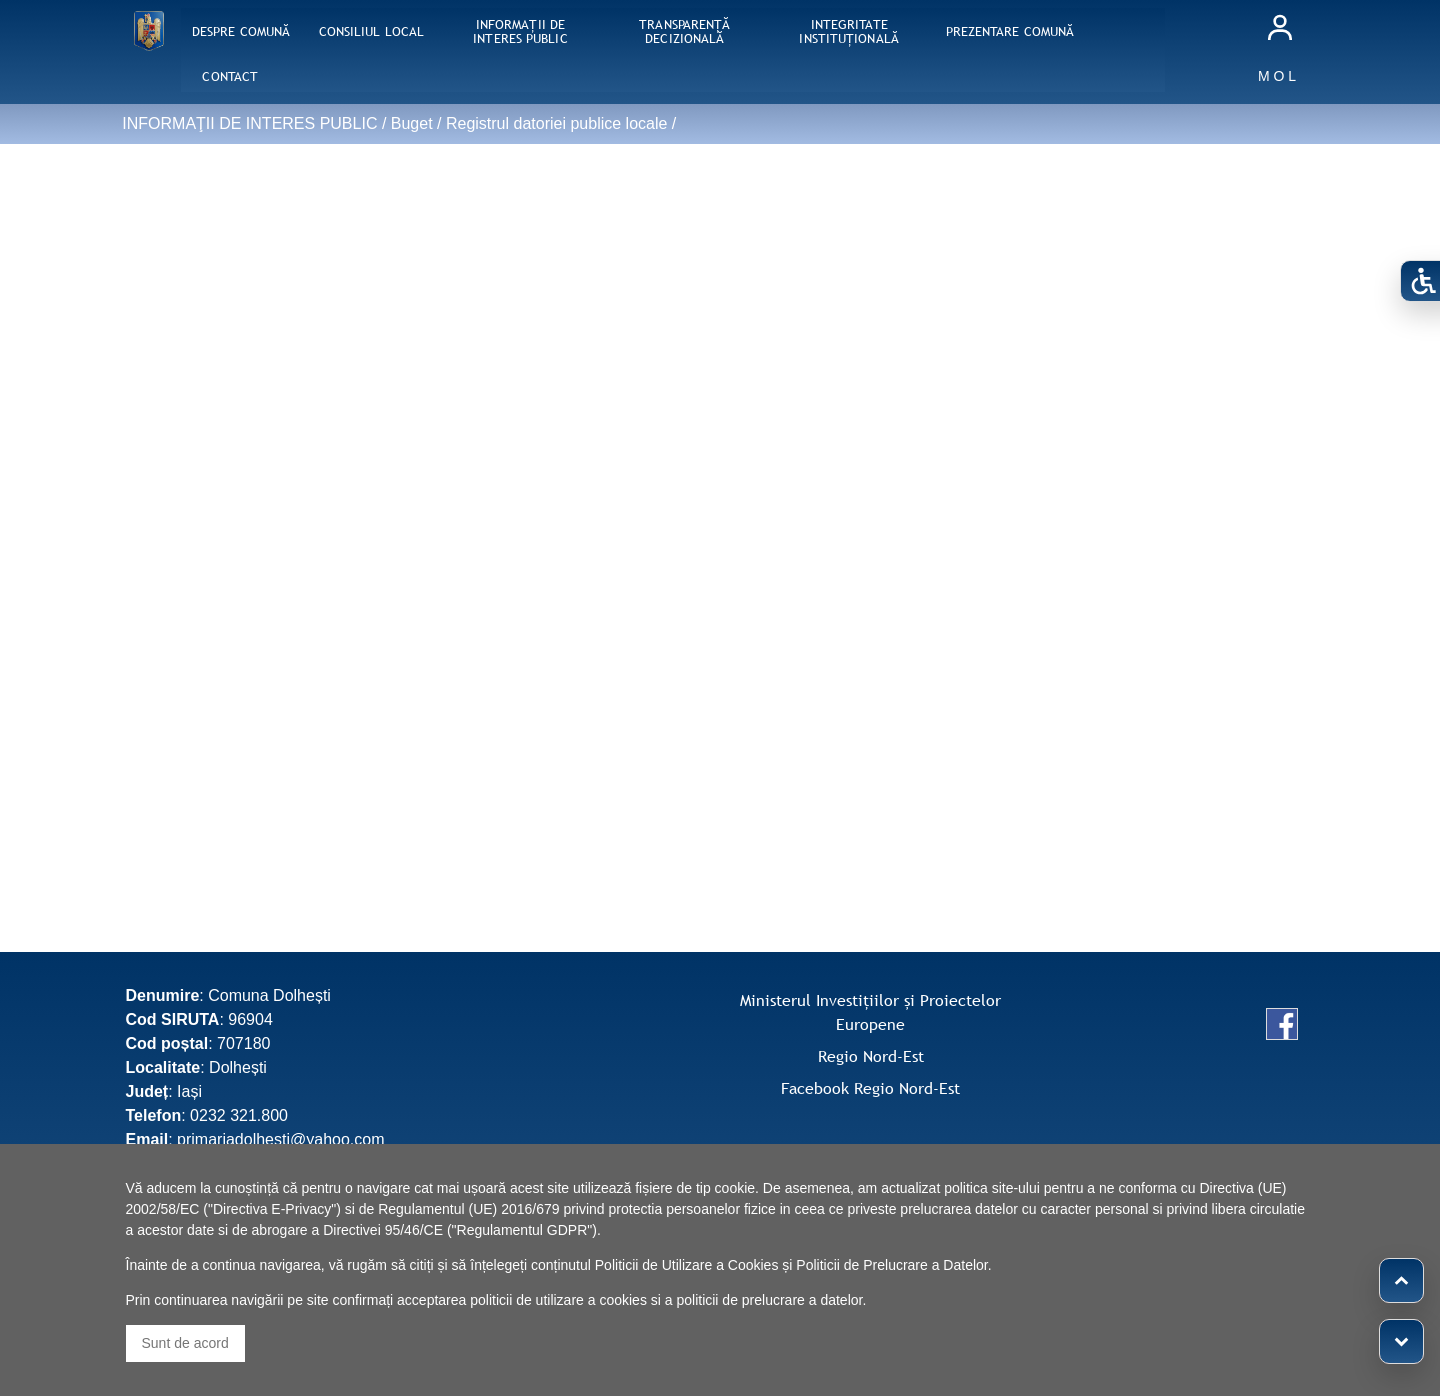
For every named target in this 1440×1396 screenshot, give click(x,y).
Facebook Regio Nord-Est (870, 1088)
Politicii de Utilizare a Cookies (687, 1265)
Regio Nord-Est (871, 1056)
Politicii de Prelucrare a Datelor (891, 1265)
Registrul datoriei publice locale (556, 123)
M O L (1277, 76)
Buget (412, 123)
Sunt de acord (185, 1343)
